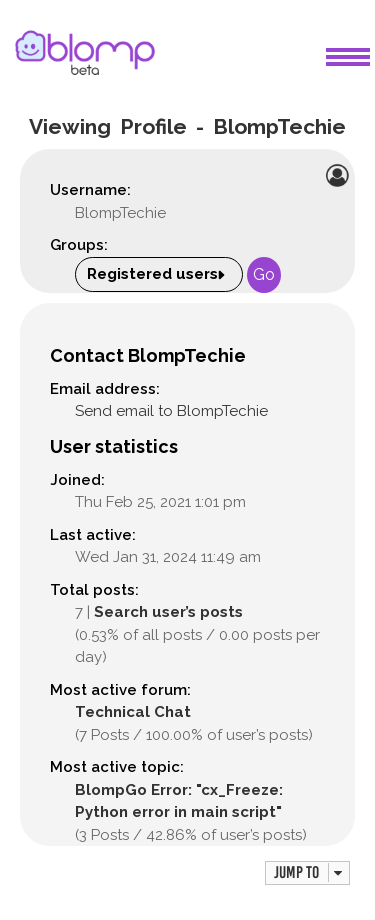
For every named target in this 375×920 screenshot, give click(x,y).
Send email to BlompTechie (171, 411)
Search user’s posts (168, 612)
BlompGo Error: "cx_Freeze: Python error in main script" (179, 801)
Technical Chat (133, 712)
